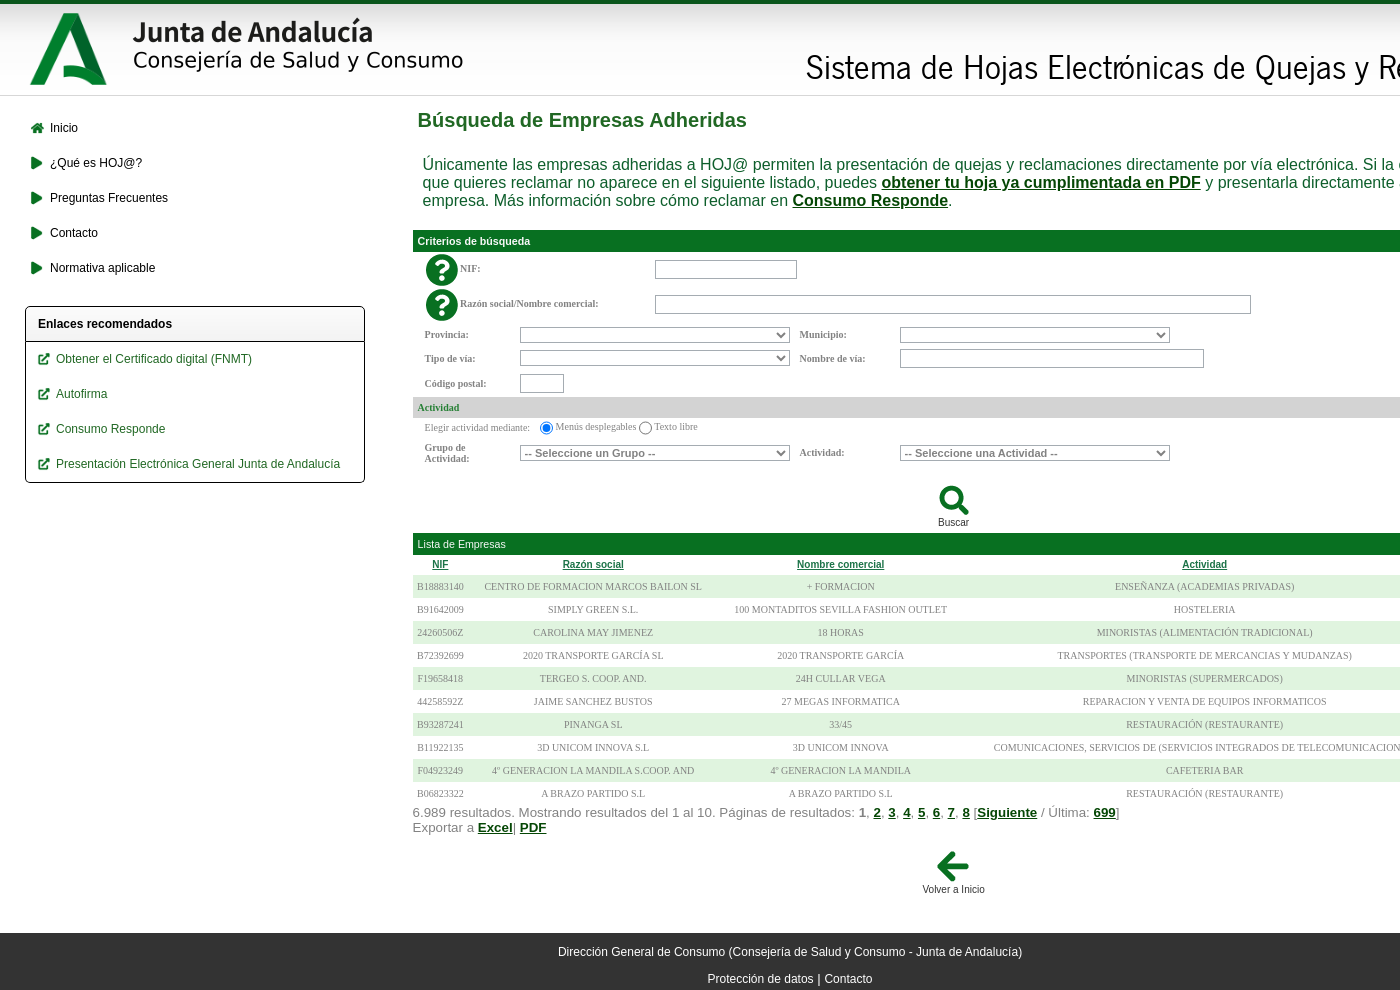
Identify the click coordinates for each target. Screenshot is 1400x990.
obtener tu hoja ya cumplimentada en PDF (1041, 182)
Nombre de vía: (833, 358)
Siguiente (1007, 812)
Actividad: (822, 452)
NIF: (470, 268)
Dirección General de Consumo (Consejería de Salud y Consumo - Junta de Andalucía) (790, 952)
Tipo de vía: (450, 358)
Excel (495, 827)
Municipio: (823, 334)
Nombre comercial (840, 564)
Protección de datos (761, 979)
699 (1105, 812)
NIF (440, 564)
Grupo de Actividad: (447, 453)
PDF (533, 827)
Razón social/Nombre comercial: (529, 303)
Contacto (848, 979)
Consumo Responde (871, 200)
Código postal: (456, 383)
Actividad (439, 407)
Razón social (593, 564)
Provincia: (447, 334)
